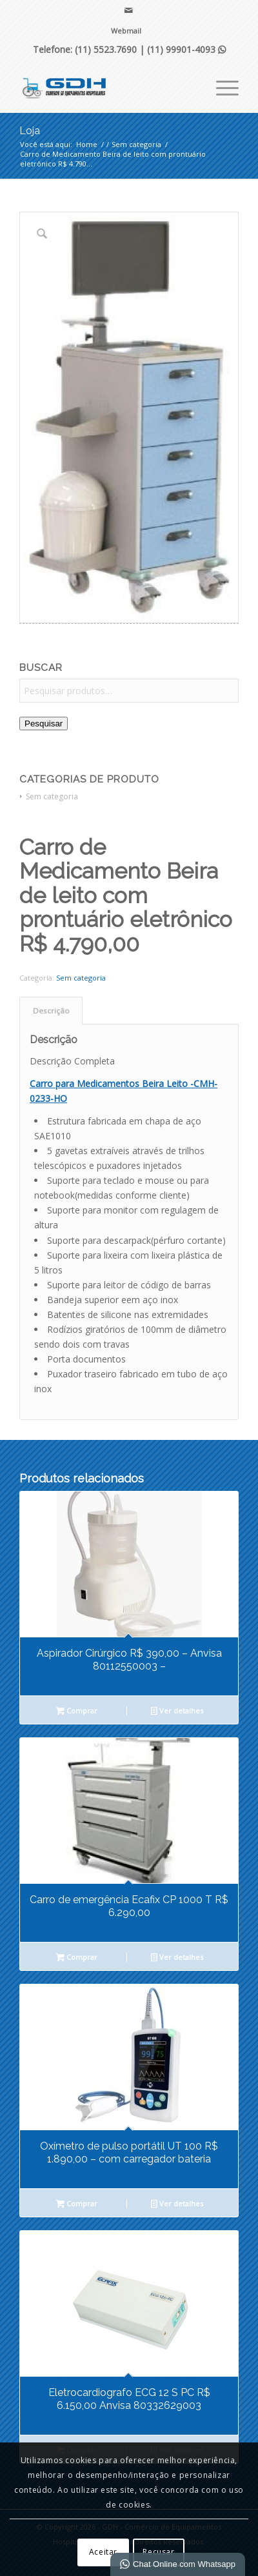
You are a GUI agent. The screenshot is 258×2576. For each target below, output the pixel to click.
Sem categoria (52, 796)
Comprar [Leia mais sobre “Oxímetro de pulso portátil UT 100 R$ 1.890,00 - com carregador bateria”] (76, 2204)
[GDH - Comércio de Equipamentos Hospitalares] (107, 86)
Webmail (126, 30)
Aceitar (103, 2551)
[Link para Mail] (129, 10)
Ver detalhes (177, 1711)
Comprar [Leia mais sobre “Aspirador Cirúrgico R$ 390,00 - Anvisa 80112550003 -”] (76, 1711)
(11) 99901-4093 (186, 49)
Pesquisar (44, 723)
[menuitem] (126, 31)
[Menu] (221, 86)
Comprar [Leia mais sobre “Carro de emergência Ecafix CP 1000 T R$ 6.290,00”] (76, 1958)
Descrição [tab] (51, 1010)
